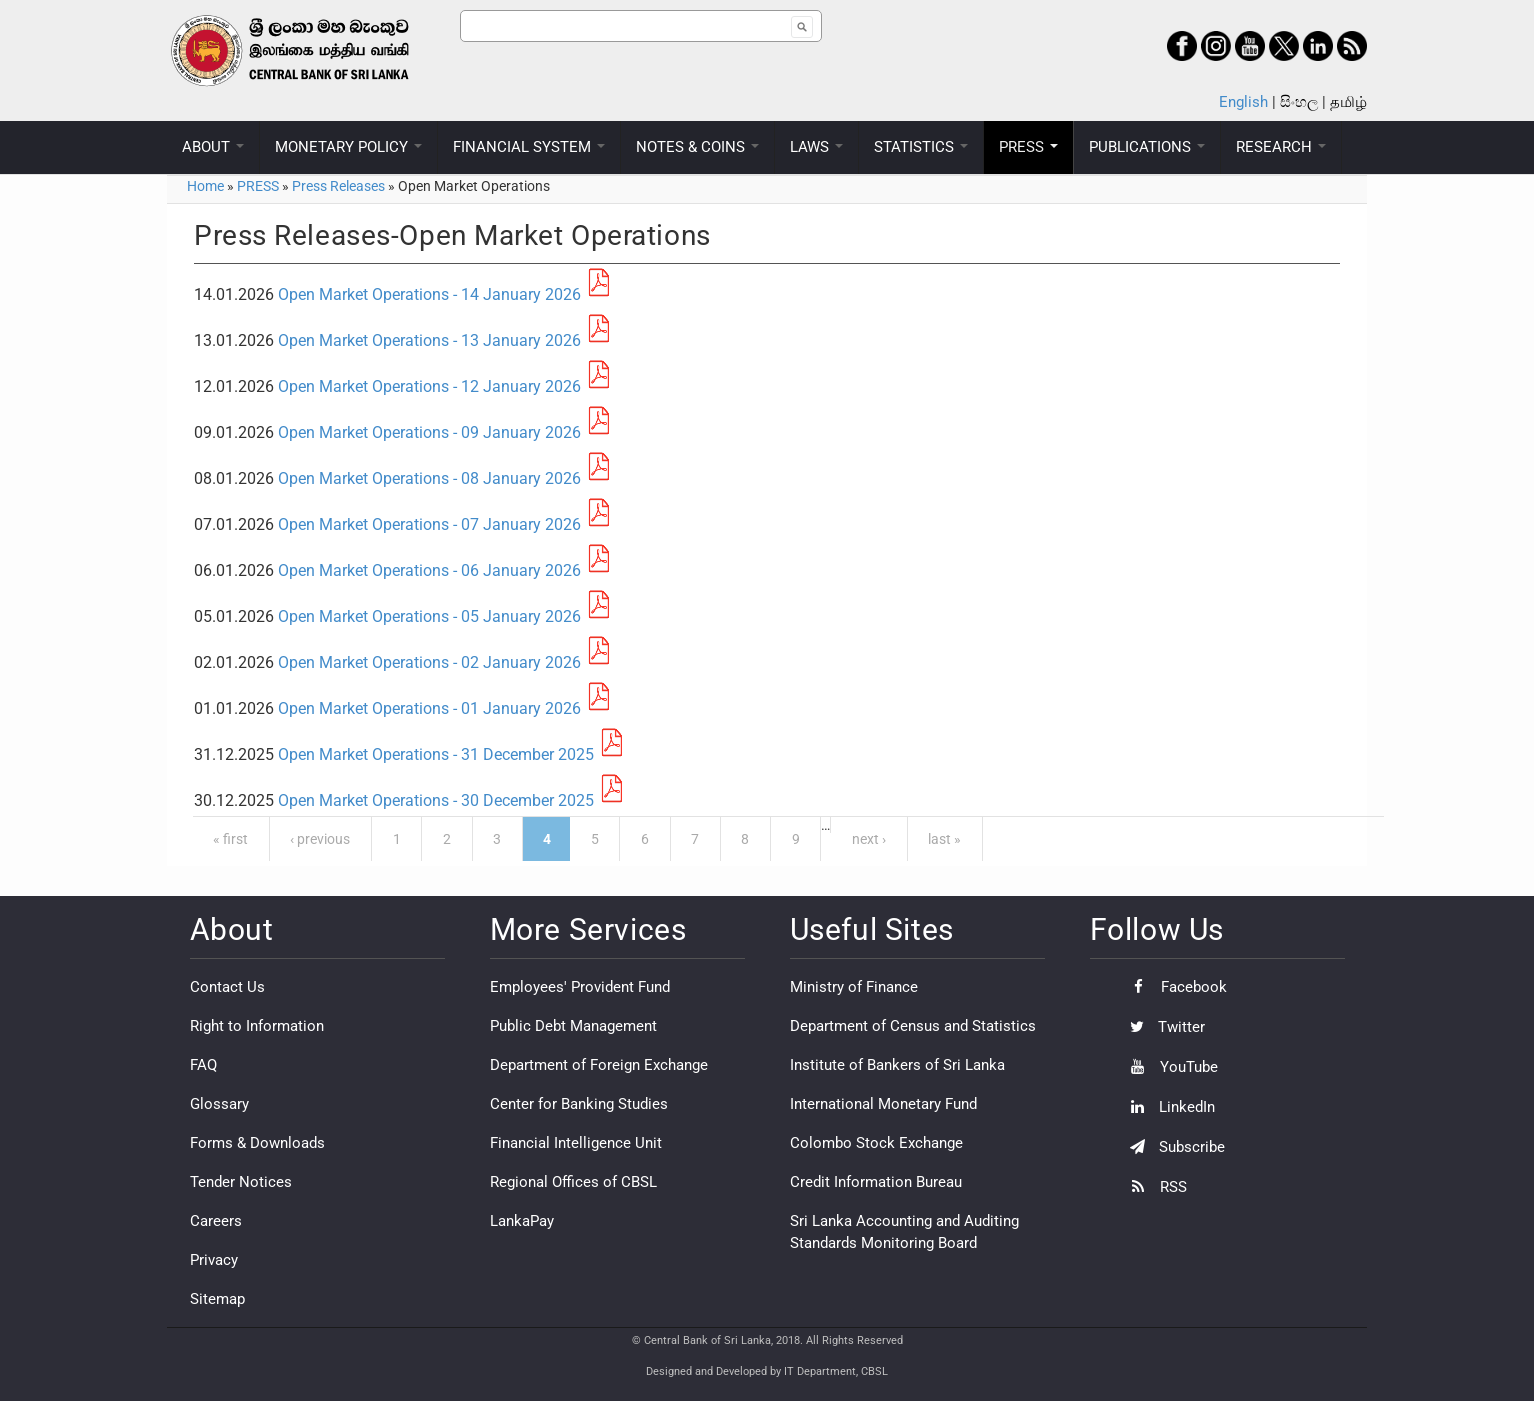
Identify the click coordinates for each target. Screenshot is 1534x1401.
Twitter (1162, 1027)
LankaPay (522, 1221)
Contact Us (227, 987)
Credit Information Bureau (876, 1182)
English (1243, 102)
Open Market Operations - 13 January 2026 (429, 340)
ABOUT (213, 147)
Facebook (1173, 987)
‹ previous (320, 839)
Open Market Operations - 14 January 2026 (429, 294)
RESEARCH (1281, 147)
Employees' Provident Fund (580, 987)
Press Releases (338, 186)
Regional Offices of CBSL (573, 1182)
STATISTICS (921, 147)
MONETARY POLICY (348, 147)
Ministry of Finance (854, 987)
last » (944, 839)
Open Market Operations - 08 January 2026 (429, 478)
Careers (216, 1221)
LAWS (816, 147)
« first (230, 839)
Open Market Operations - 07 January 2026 (429, 524)
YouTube (1169, 1067)
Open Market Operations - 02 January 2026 (429, 662)
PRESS (1028, 147)
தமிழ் (1348, 102)
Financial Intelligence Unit (576, 1143)
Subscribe (1172, 1147)
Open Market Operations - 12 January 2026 (429, 386)
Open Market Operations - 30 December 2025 (436, 800)
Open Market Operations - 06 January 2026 (429, 570)
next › (869, 839)
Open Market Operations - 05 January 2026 (429, 616)
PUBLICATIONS (1147, 147)
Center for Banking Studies (579, 1104)
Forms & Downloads (257, 1143)
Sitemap (217, 1299)
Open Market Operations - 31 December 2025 (436, 754)
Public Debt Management (573, 1026)
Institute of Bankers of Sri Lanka (897, 1065)
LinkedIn (1167, 1107)
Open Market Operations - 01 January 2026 (429, 708)
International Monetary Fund (883, 1104)
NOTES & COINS (697, 147)
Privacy (214, 1260)
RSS (1153, 1187)
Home (205, 186)
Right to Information (257, 1026)
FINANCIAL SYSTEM (529, 147)
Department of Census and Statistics (913, 1026)
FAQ (203, 1065)
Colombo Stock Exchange (876, 1143)
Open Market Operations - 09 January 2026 (429, 432)
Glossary (219, 1104)
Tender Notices (241, 1182)
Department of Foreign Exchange (599, 1065)
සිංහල (1299, 102)
